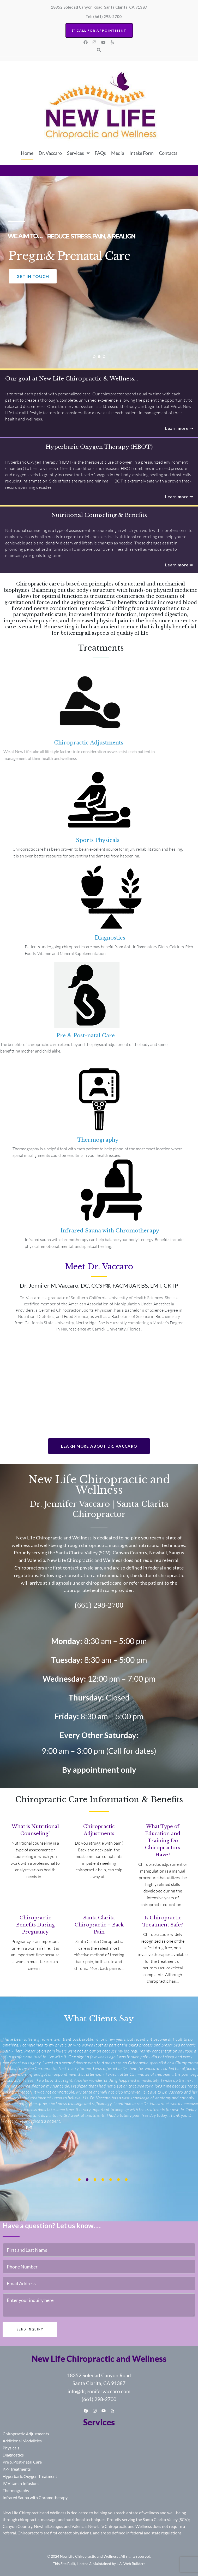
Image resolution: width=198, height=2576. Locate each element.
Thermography (16, 2490)
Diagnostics (13, 2454)
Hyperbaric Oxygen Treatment (30, 2476)
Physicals (11, 2447)
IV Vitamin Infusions (21, 2483)
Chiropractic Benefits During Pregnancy (35, 1925)
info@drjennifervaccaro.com (99, 2391)
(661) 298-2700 (99, 2399)
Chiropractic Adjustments (26, 2433)
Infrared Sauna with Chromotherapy (35, 2497)
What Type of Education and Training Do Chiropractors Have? (162, 1841)
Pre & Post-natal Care (22, 2461)
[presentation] (79, 2179)
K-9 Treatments (17, 2468)
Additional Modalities (22, 2440)
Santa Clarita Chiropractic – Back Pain (99, 1925)
